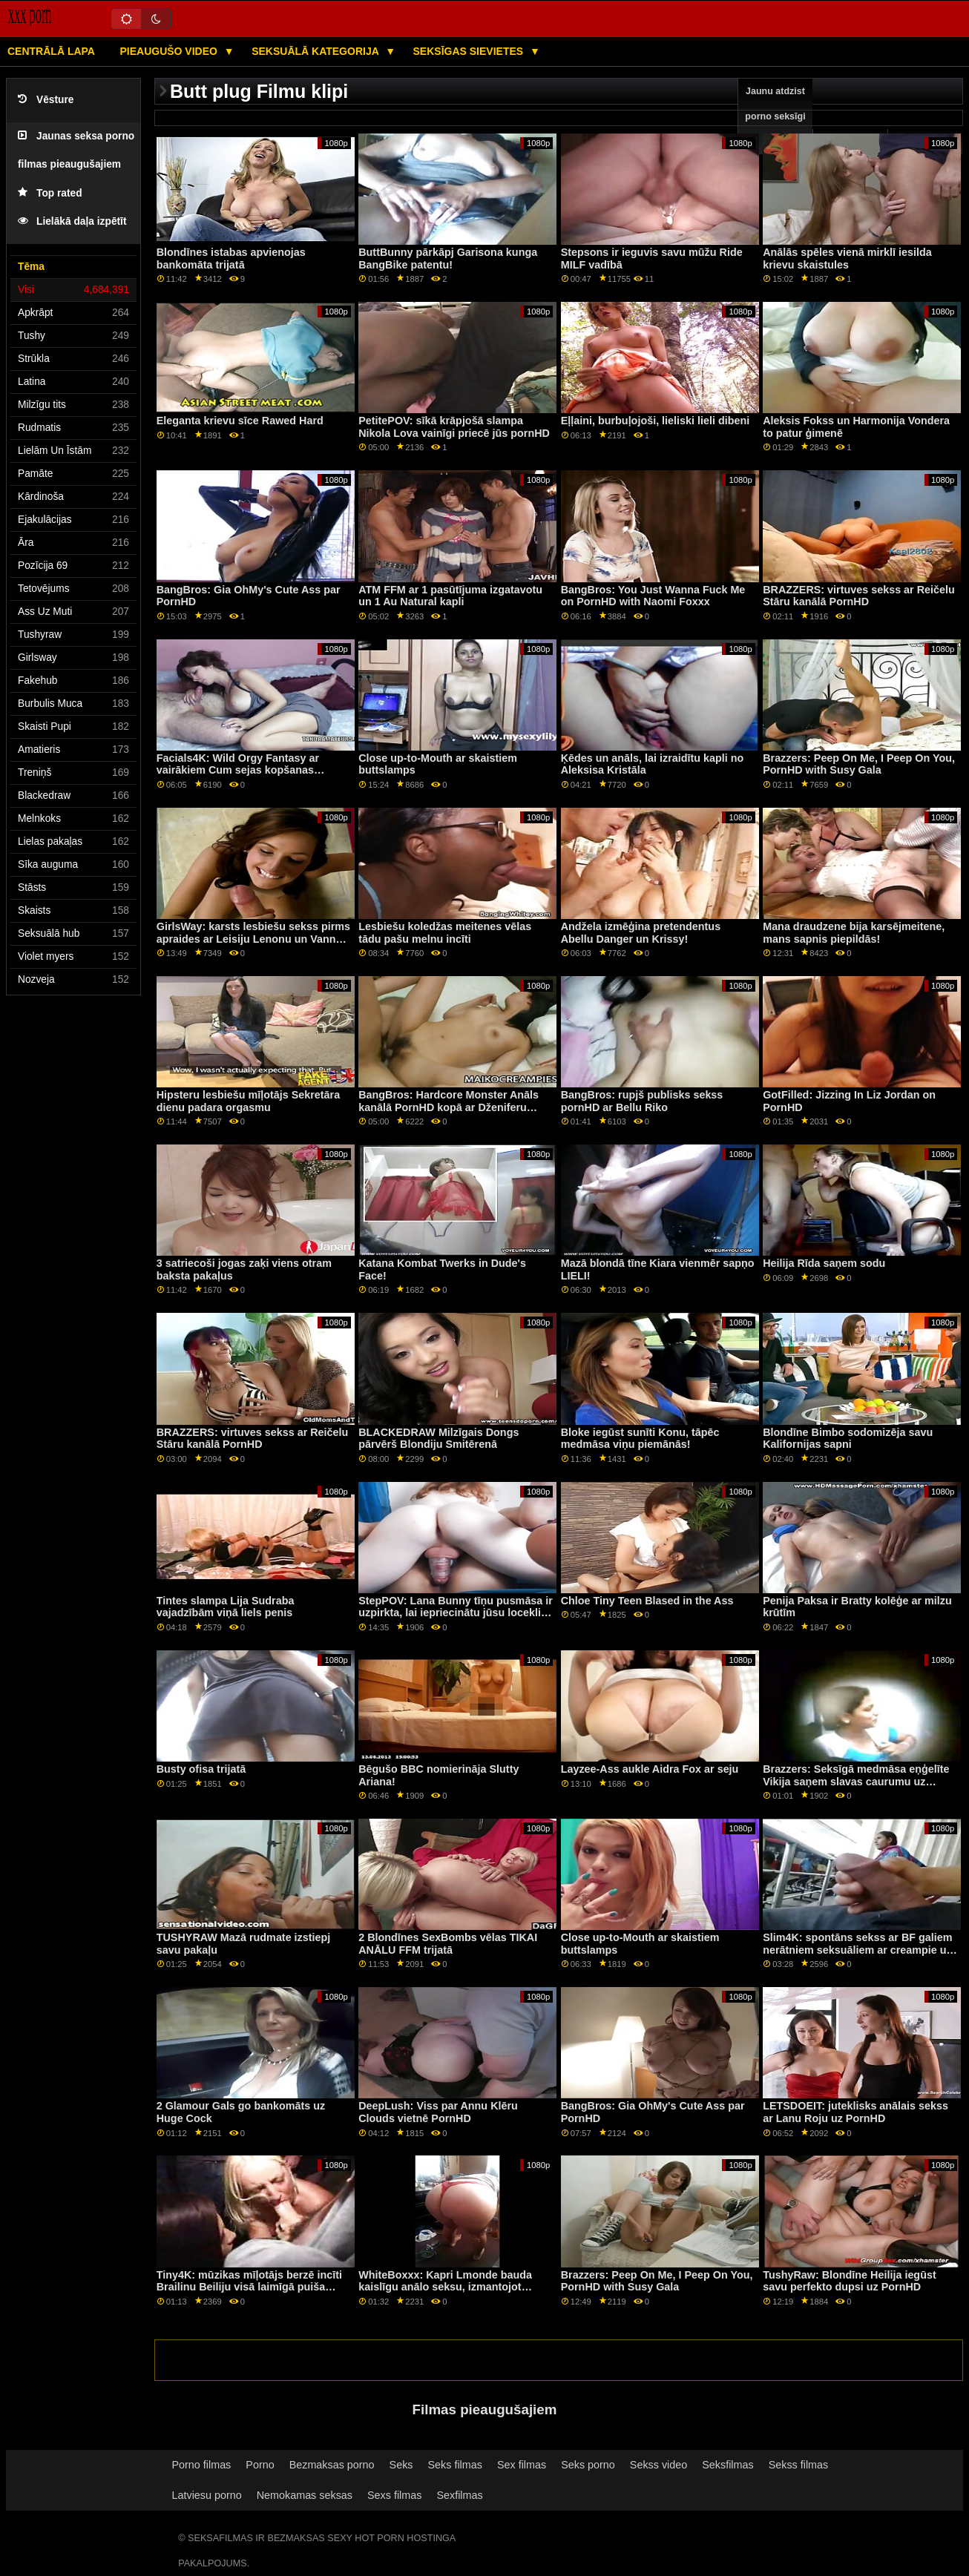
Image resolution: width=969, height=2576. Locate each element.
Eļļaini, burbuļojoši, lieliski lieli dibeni (655, 420)
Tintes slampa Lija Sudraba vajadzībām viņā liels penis (226, 1607)
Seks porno (588, 2465)
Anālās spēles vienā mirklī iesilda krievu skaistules (847, 258)
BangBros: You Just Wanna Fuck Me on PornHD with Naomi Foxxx (653, 596)
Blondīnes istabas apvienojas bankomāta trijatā (231, 258)
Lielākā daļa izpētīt (72, 221)
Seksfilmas (727, 2465)
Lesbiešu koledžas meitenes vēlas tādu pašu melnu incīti (444, 932)
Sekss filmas (799, 2465)
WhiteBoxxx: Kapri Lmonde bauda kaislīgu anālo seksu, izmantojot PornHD (445, 2287)
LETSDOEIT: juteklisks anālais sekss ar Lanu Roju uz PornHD (855, 2112)
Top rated (50, 193)
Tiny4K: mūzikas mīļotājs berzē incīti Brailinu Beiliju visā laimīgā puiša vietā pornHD (249, 2287)
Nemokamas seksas (304, 2495)
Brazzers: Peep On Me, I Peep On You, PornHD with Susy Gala (859, 764)
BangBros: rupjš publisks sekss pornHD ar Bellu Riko (642, 1101)
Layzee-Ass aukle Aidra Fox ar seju (650, 1769)
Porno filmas (201, 2465)
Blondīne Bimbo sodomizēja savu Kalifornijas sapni (848, 1438)
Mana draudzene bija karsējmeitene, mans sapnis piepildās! (854, 932)
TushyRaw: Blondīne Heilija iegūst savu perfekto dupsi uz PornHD (849, 2281)
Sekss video (658, 2465)
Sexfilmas (459, 2495)
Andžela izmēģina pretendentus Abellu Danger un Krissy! (640, 932)
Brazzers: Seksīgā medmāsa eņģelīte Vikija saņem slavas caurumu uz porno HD (856, 1781)
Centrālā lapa (51, 51)
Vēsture (45, 99)
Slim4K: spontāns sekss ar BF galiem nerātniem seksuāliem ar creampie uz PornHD (857, 1949)
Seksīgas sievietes (470, 51)
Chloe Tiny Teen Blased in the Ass (647, 1601)
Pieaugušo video (169, 51)
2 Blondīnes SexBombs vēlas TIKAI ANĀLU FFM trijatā (447, 1943)
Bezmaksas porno (332, 2465)
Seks (401, 2465)
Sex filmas (521, 2465)
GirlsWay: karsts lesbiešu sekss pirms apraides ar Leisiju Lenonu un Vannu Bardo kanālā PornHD (253, 938)
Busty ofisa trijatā (201, 1769)
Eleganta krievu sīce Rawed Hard (240, 420)
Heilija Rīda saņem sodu (824, 1263)
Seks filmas (455, 2465)
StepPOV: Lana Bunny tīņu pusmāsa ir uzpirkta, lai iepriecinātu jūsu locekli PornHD (455, 1613)
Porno (260, 2465)
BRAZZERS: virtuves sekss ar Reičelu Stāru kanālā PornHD (859, 596)
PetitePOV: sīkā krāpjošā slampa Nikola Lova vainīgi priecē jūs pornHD (454, 427)
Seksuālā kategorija (316, 51)
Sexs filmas (394, 2495)
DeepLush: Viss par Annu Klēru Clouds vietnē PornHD (438, 2112)
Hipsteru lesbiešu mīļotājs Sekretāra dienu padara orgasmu (248, 1101)
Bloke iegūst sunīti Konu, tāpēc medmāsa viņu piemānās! (640, 1438)
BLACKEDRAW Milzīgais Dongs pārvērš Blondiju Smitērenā (438, 1438)
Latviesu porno (207, 2495)
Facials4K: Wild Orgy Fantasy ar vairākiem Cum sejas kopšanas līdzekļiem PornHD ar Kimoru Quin (244, 770)
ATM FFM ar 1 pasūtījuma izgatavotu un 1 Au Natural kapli (450, 596)
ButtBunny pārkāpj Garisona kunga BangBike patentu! (447, 258)
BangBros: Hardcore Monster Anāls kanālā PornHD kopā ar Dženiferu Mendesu (448, 1107)
